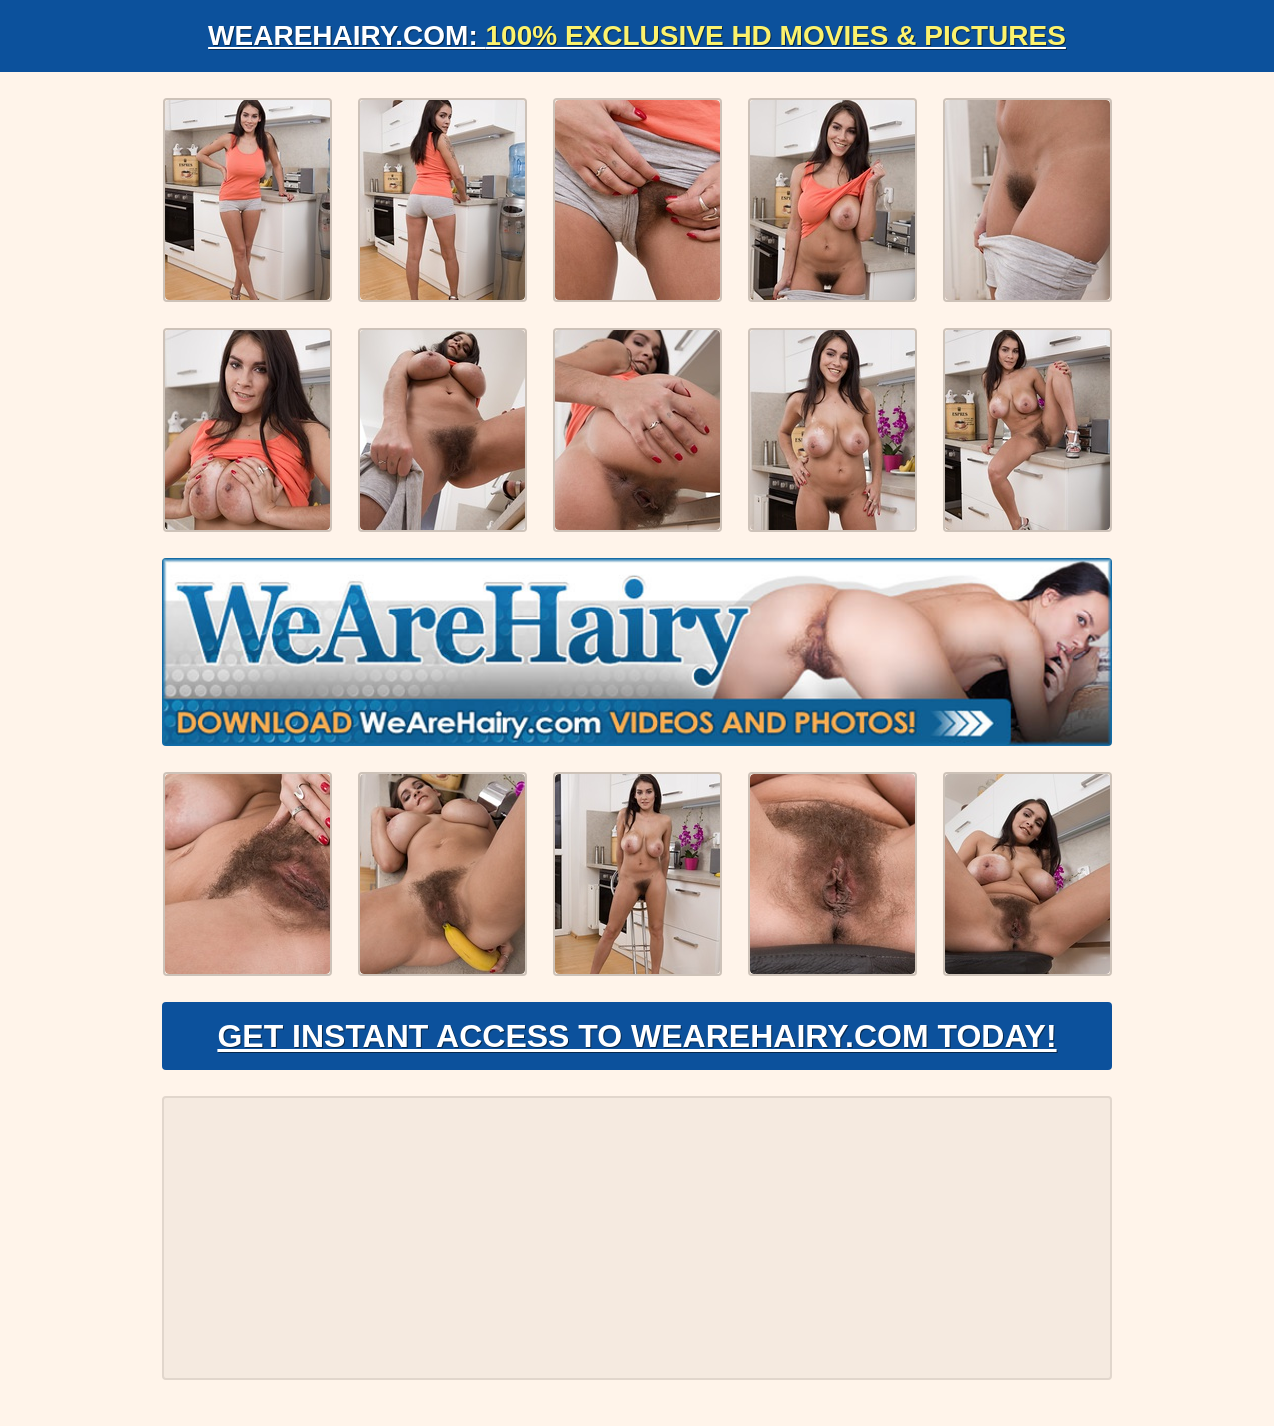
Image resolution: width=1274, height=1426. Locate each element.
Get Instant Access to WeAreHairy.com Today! (636, 1036)
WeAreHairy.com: (637, 35)
